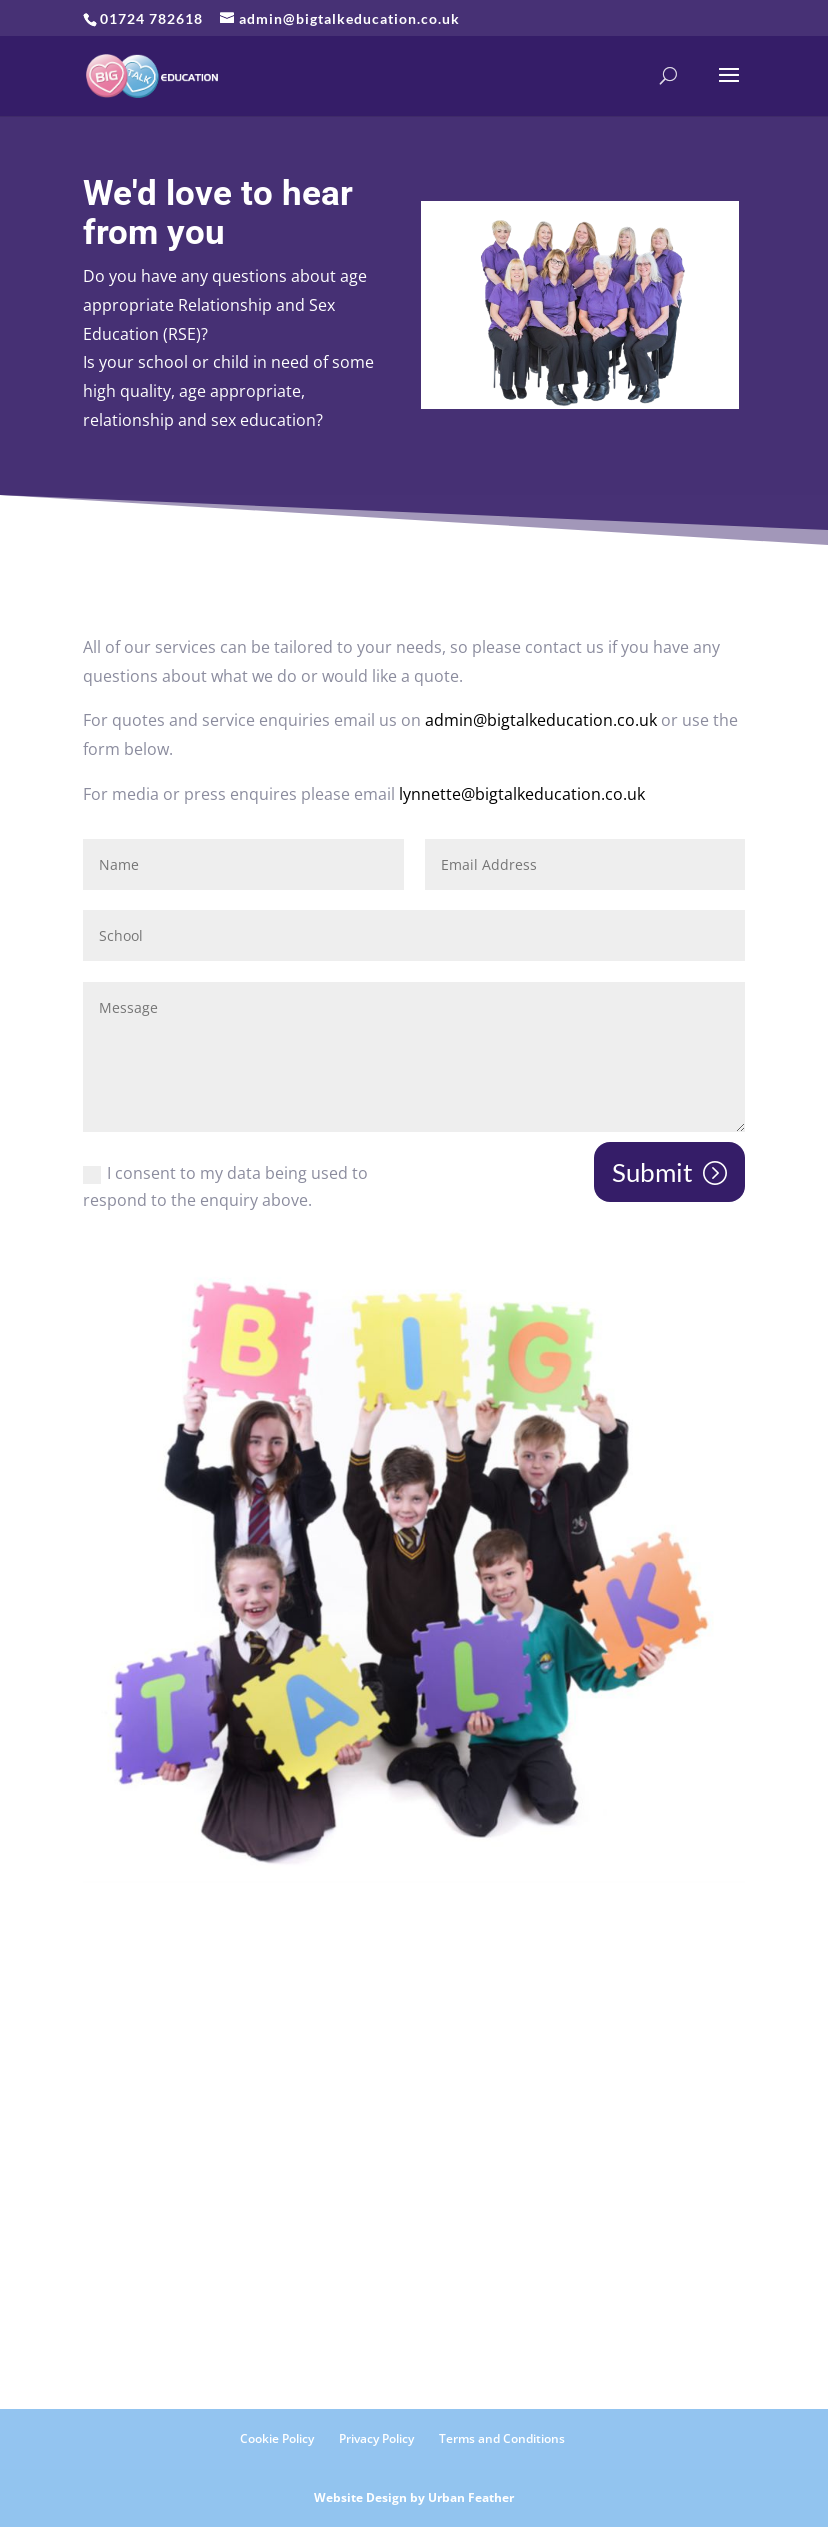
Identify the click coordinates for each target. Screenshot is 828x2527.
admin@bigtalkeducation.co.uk (541, 720)
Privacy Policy (376, 2438)
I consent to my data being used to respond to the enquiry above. (225, 1186)
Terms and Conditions (502, 2438)
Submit (652, 1172)
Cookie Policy (277, 2438)
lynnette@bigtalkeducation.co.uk (522, 794)
